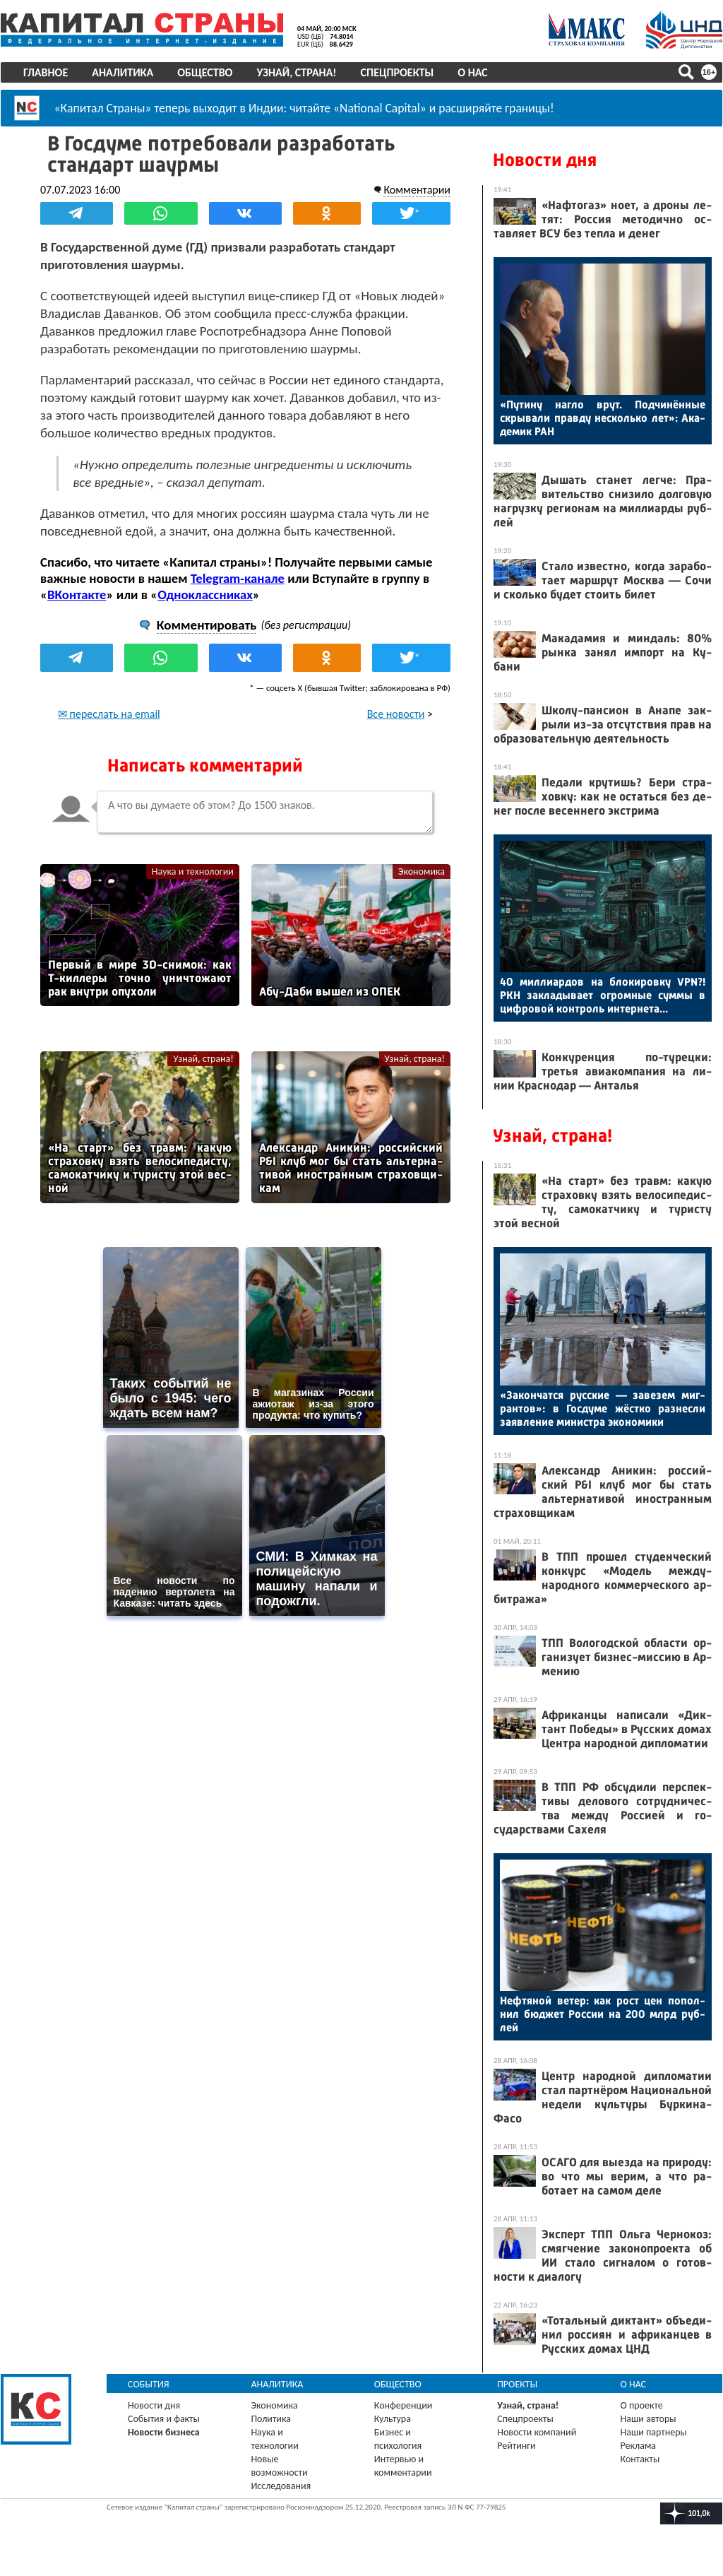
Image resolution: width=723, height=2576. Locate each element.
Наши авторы (648, 2419)
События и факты (164, 2419)
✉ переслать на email (109, 714)
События (148, 2384)
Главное (45, 72)
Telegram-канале (238, 578)
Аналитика (122, 72)
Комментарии (416, 189)
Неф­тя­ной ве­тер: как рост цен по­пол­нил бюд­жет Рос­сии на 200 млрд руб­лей (602, 2014)
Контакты (640, 2459)
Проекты (517, 2384)
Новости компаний (536, 2432)
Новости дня (545, 160)
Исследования (281, 2486)
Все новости (396, 714)
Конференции (403, 2405)
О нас (472, 72)
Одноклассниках (205, 594)
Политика (271, 2419)
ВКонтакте (76, 594)
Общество (204, 72)
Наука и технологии (193, 871)
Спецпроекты (397, 72)
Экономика (421, 871)
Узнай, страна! (296, 72)
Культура (392, 2419)
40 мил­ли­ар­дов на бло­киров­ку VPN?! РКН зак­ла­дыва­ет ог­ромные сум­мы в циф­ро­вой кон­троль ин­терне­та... (602, 995)
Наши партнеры (654, 2432)
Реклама (639, 2446)
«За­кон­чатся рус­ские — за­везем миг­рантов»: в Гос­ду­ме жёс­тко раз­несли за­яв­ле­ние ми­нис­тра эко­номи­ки (602, 1408)
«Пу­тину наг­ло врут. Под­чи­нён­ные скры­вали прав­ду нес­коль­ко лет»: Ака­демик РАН (602, 418)
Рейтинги (516, 2446)
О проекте (642, 2405)
